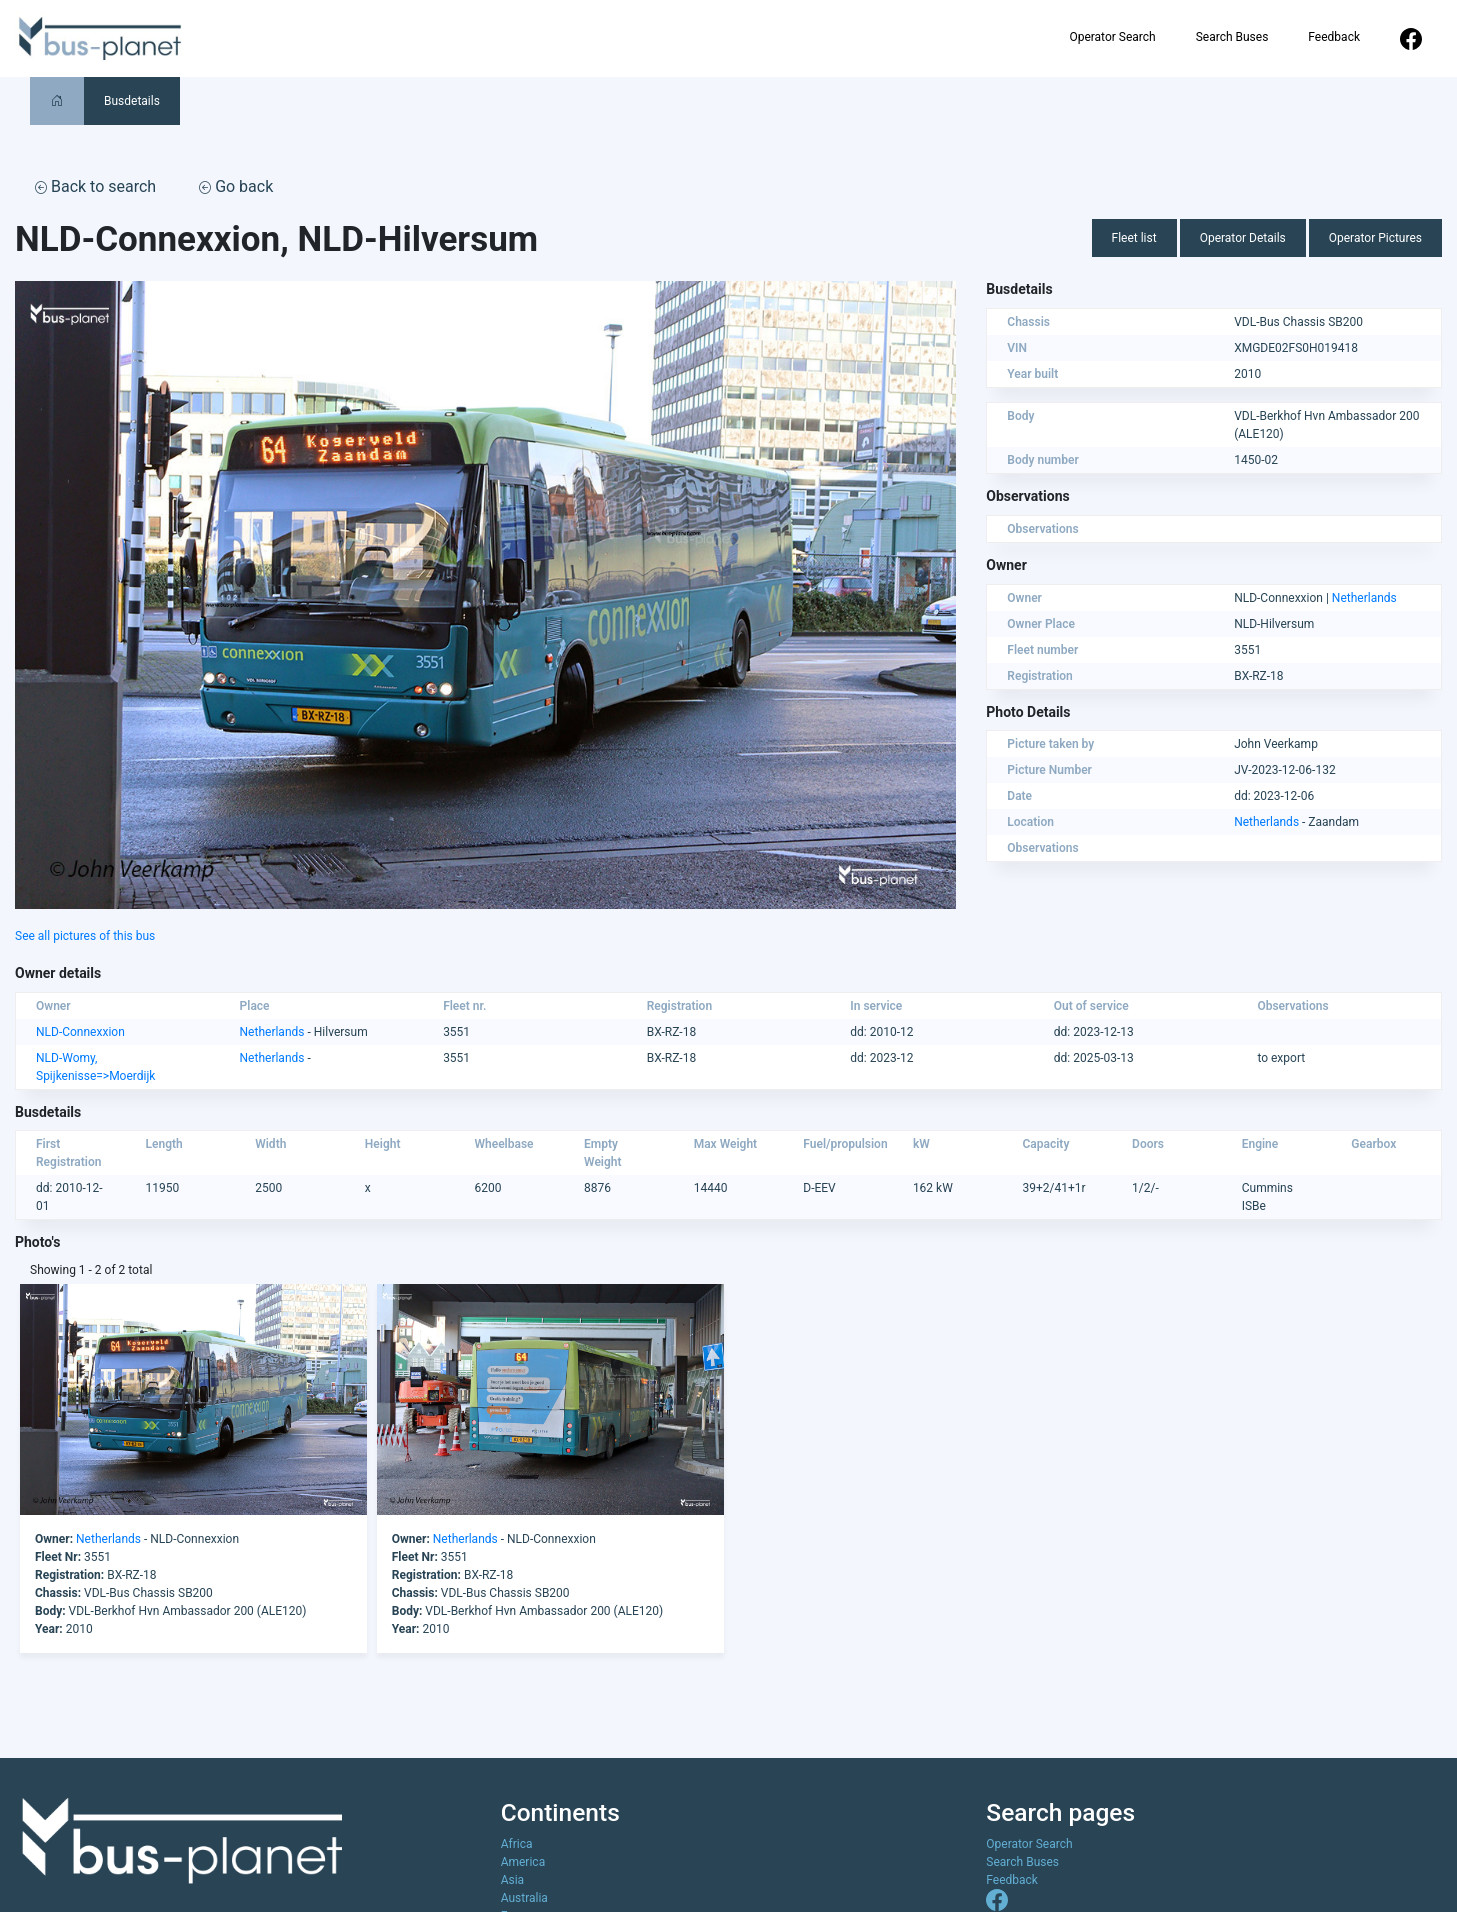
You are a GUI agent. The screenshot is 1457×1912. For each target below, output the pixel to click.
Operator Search (1112, 37)
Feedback (1334, 37)
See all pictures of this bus (85, 936)
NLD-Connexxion (80, 1032)
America (523, 1862)
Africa (517, 1844)
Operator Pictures (1375, 238)
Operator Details (1243, 238)
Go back (236, 186)
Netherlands (1364, 598)
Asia (512, 1880)
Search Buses (1232, 37)
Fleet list (1134, 238)
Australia (524, 1898)
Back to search (95, 186)
